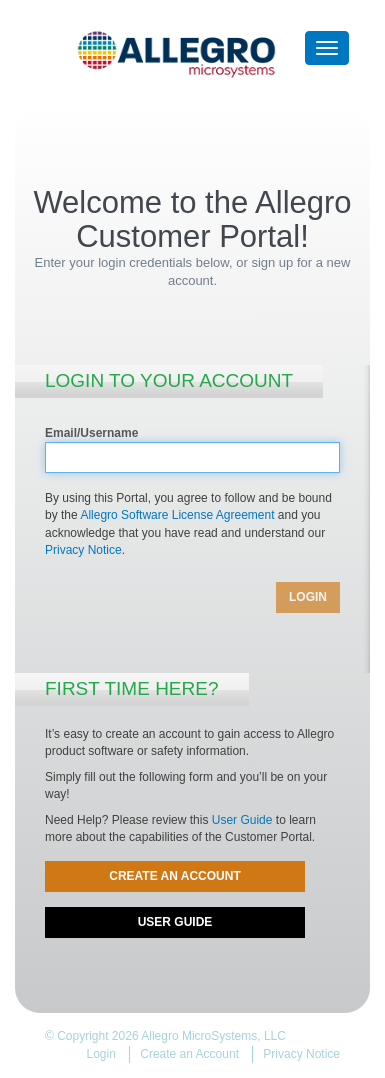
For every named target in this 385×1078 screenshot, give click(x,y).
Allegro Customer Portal (193, 58)
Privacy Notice (83, 550)
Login (101, 1054)
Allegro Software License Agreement (177, 515)
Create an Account (175, 876)
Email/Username (91, 433)
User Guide (242, 820)
